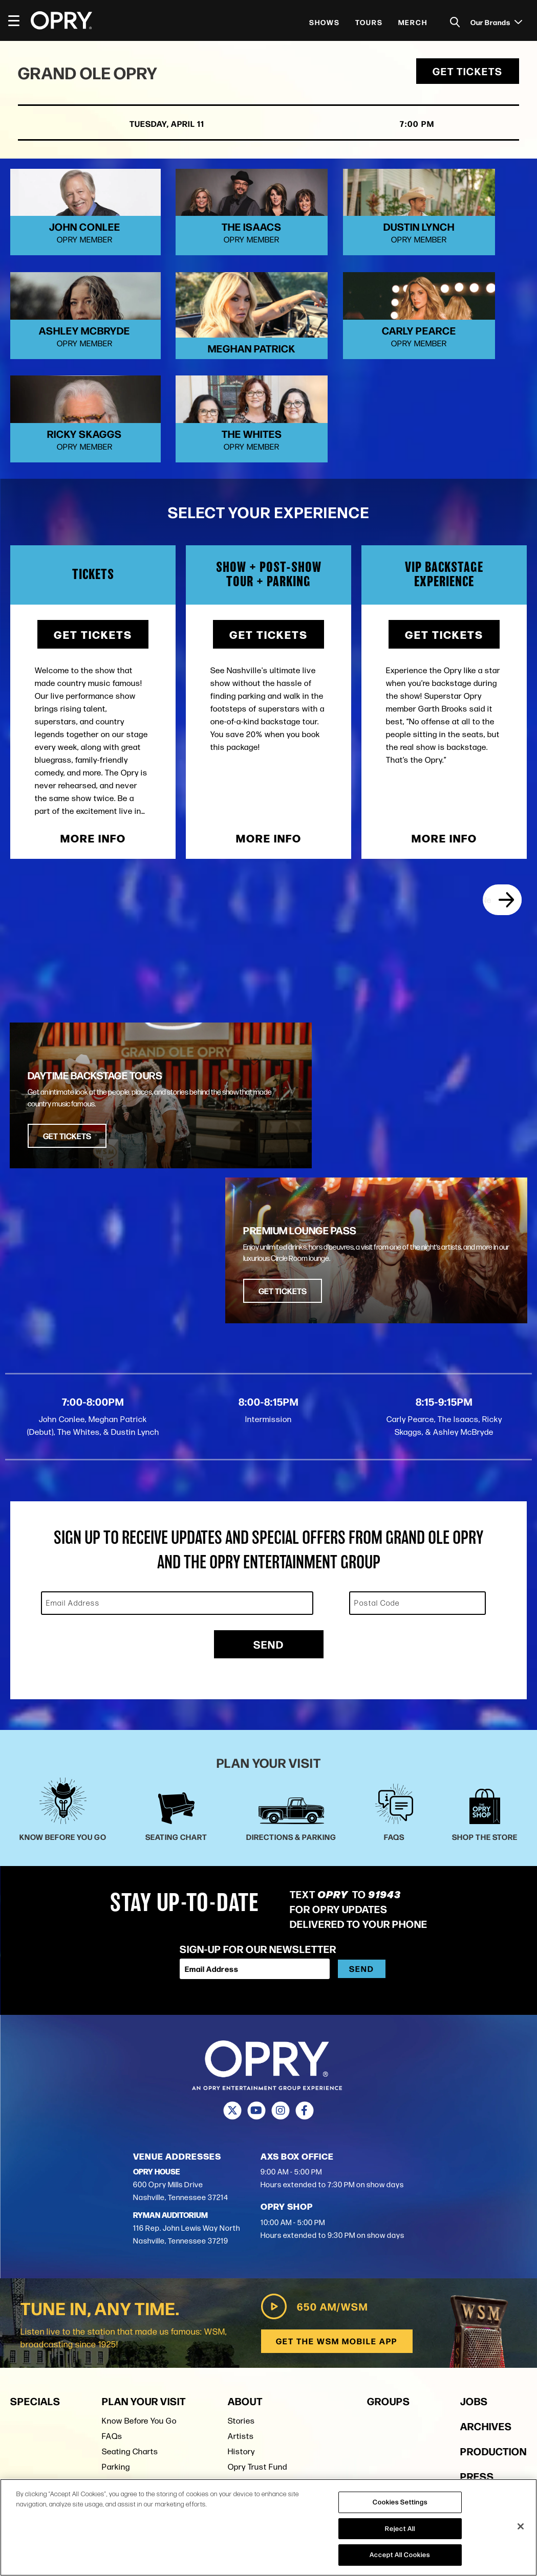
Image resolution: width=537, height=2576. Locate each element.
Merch (412, 22)
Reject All (400, 2528)
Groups (388, 2214)
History (241, 2265)
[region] (268, 2527)
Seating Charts (130, 2265)
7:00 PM (392, 126)
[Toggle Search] (455, 22)
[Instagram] (281, 1925)
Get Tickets (465, 73)
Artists (241, 2250)
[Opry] (61, 20)
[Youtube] (257, 1925)
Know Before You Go (139, 2234)
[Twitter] (233, 1925)
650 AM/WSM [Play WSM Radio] (312, 2120)
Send (268, 1458)
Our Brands (496, 22)
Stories (241, 2234)
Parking (116, 2280)
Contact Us (249, 2326)
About (245, 2214)
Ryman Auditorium (136, 2311)
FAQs (112, 2250)
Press (238, 2311)
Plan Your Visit (144, 2214)
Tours (369, 22)
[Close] (520, 2526)
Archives (486, 2239)
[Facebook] (305, 1925)
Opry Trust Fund (257, 2280)
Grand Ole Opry (93, 74)
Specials (35, 2214)
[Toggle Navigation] (18, 20)
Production (493, 2264)
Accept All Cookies (400, 2554)
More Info (93, 806)
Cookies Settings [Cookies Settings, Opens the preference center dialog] (400, 2502)
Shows (324, 22)
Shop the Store (129, 2296)
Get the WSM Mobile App (336, 2155)
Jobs (474, 2214)
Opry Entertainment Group (277, 2296)
